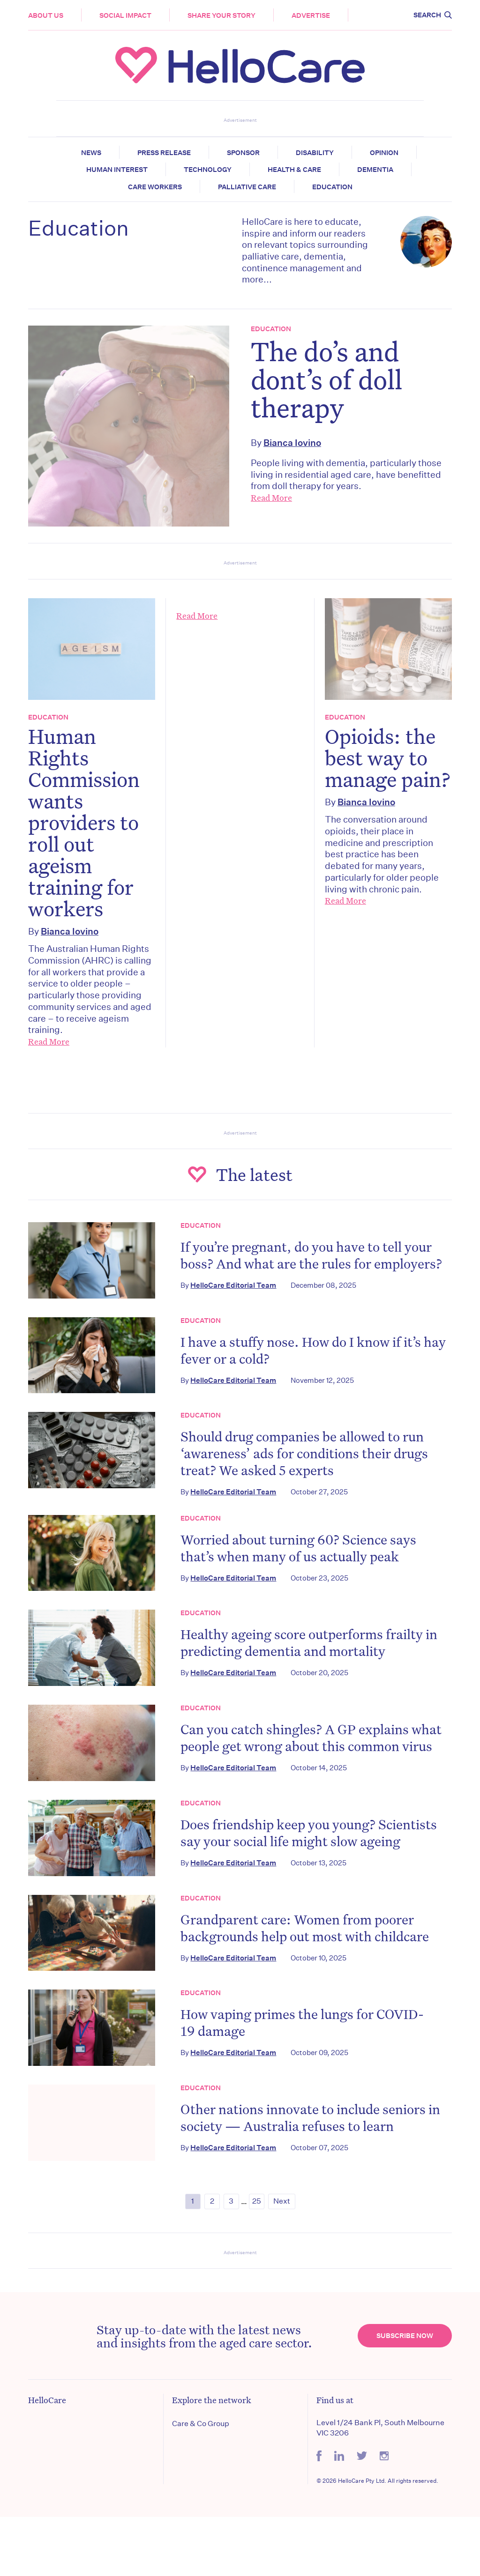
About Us (45, 15)
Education (332, 187)
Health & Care (294, 169)
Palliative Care (247, 187)
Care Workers (155, 187)
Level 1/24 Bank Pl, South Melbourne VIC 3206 (380, 2427)
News (91, 152)
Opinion (384, 152)
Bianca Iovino (292, 442)
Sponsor (243, 152)
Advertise (311, 15)
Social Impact (125, 15)
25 (256, 2201)
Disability (315, 152)
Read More (271, 497)
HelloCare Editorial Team (233, 1285)
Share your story (221, 15)
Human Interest (117, 169)
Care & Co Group (200, 2423)
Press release (164, 152)
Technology (208, 169)
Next (281, 2201)
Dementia (375, 169)
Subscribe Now (404, 2335)
